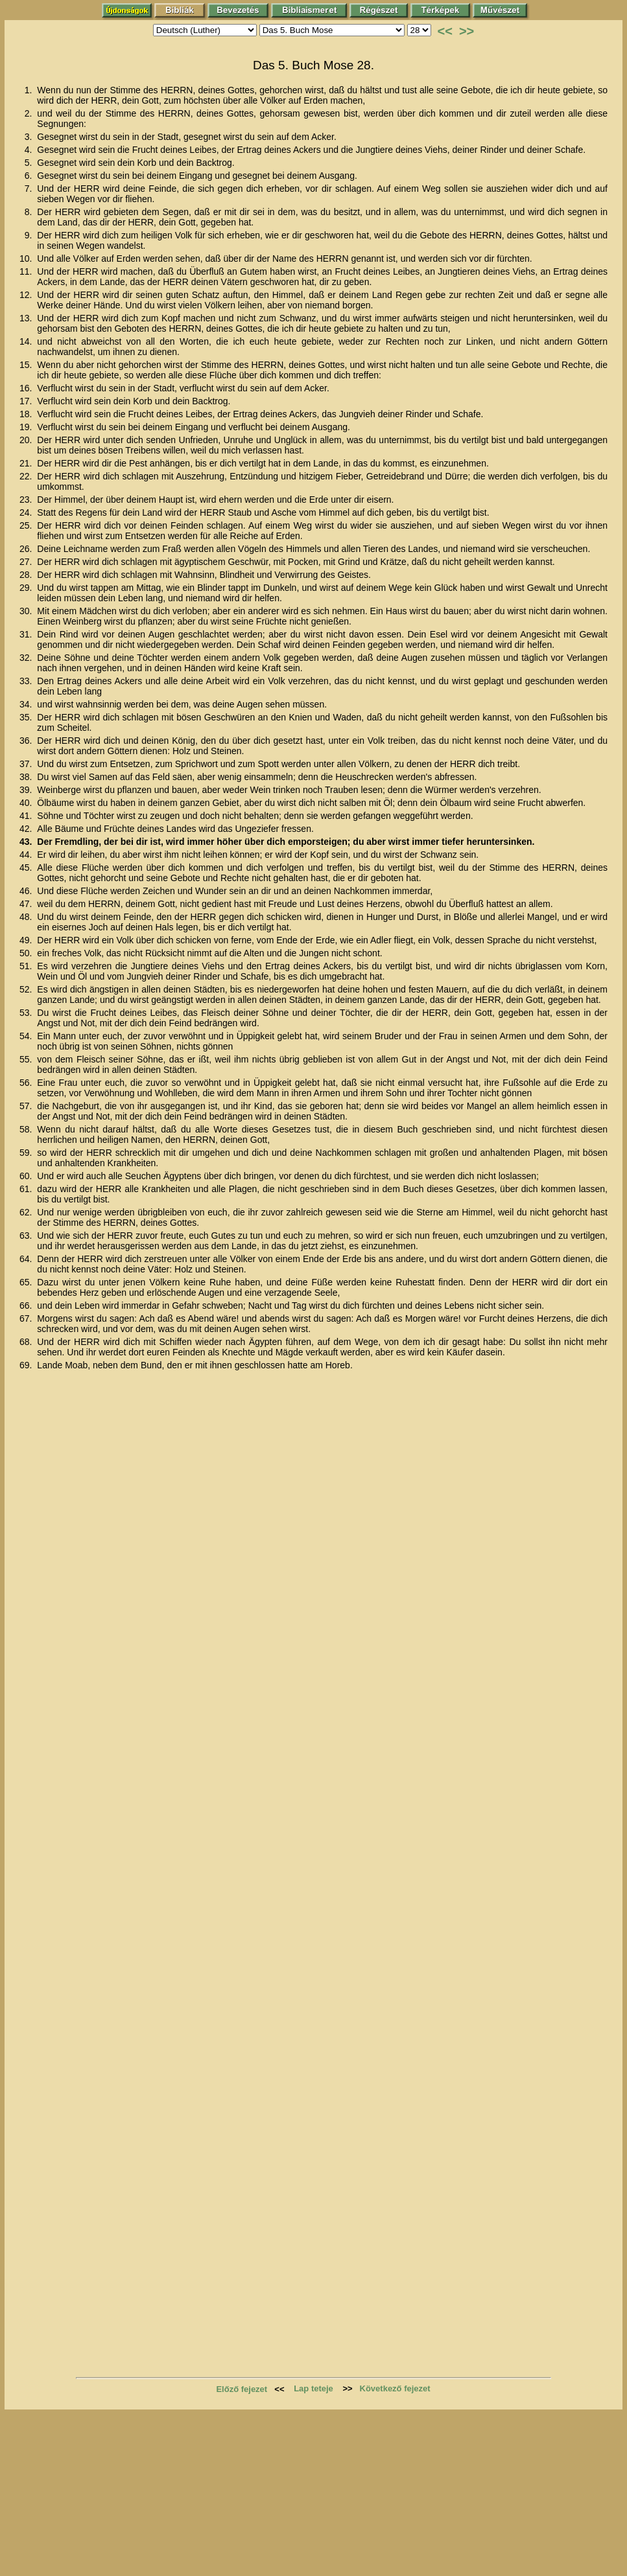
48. (26, 917)
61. (26, 1189)
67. (26, 1318)
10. (26, 258)
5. (30, 162)
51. (26, 966)
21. (26, 463)
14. (26, 341)
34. (26, 704)
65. (26, 1282)
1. (30, 90)
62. (26, 1212)
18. (26, 414)
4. (30, 149)
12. (26, 295)
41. (26, 816)
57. (26, 1106)
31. (26, 634)
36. (26, 740)
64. (26, 1259)
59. (26, 1152)
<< (445, 31)
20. (26, 440)
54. (26, 1036)
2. (30, 113)
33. (26, 681)
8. (30, 212)
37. (26, 764)
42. (26, 828)
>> (466, 31)
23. (26, 499)
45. (26, 867)
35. (26, 717)
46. (26, 891)
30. (26, 611)
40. (26, 803)
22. (26, 476)
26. (26, 549)
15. (26, 365)
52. (26, 989)
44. (26, 854)
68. (26, 1342)
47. (26, 904)
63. (26, 1235)
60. (26, 1176)
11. (26, 271)
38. (26, 777)
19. (26, 427)
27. (26, 562)
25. (26, 525)
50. (26, 953)
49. (26, 940)
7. (30, 188)
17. (26, 401)
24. (26, 512)
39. (26, 790)
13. (26, 318)
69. (26, 1365)
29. (26, 587)
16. (26, 388)
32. (26, 657)
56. (26, 1082)
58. (26, 1129)
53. (26, 1012)
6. (30, 175)
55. (26, 1059)
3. (30, 137)
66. (26, 1305)
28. (26, 574)
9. (30, 235)
